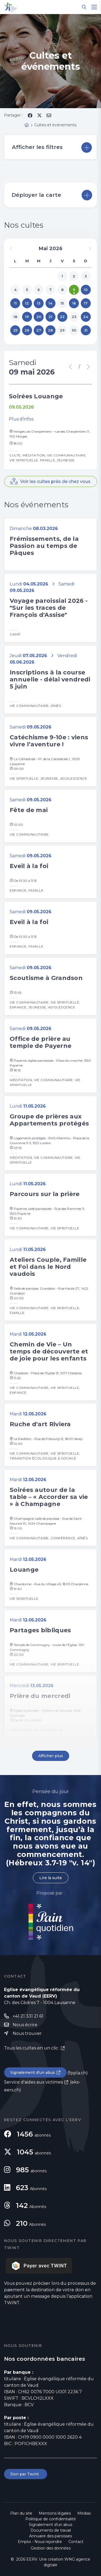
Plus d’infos (21, 419)
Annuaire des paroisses (50, 2536)
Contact (75, 2541)
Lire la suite (50, 1877)
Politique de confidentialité (50, 2519)
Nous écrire (25, 2024)
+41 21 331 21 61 (28, 2016)
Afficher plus (50, 1755)
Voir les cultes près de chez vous (55, 481)
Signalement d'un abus (32, 2072)
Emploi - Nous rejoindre (40, 2541)
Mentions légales (55, 2513)
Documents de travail (50, 2530)
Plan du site (21, 2513)
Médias (84, 2513)
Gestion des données (51, 2548)
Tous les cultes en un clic (31, 2048)
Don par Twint (25, 2474)
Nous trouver (27, 2033)
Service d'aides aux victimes (33, 2082)
